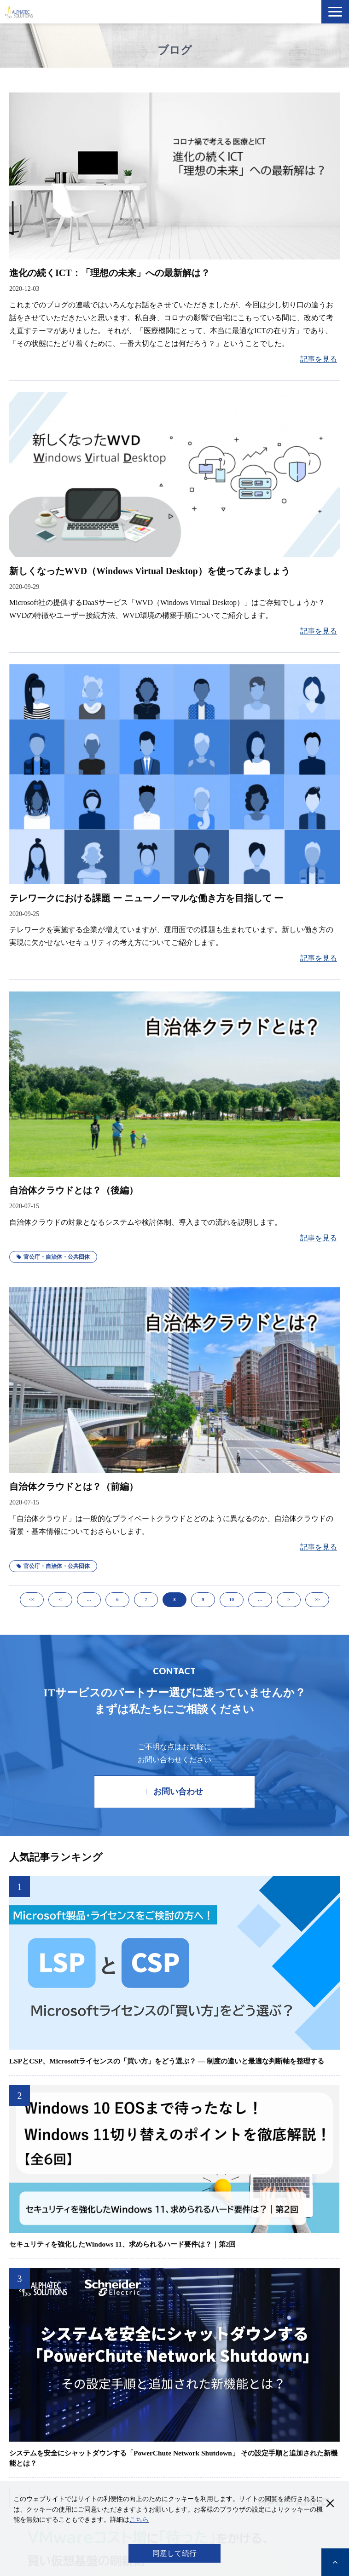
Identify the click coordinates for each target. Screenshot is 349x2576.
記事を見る (318, 359)
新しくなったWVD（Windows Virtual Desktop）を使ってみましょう (149, 571)
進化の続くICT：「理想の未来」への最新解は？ (109, 273)
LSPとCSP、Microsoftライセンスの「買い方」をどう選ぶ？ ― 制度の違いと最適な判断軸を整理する (166, 2061)
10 (231, 1599)
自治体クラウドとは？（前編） (73, 1486)
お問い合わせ (178, 1791)
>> (317, 1599)
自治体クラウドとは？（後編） (73, 1190)
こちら (139, 2519)
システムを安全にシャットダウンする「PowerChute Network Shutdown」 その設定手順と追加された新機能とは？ (173, 2458)
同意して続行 (174, 2553)
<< (31, 1599)
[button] (335, 11)
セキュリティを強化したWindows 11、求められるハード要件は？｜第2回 (122, 2244)
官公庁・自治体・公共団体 (53, 1257)
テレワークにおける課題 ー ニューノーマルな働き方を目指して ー (146, 898)
